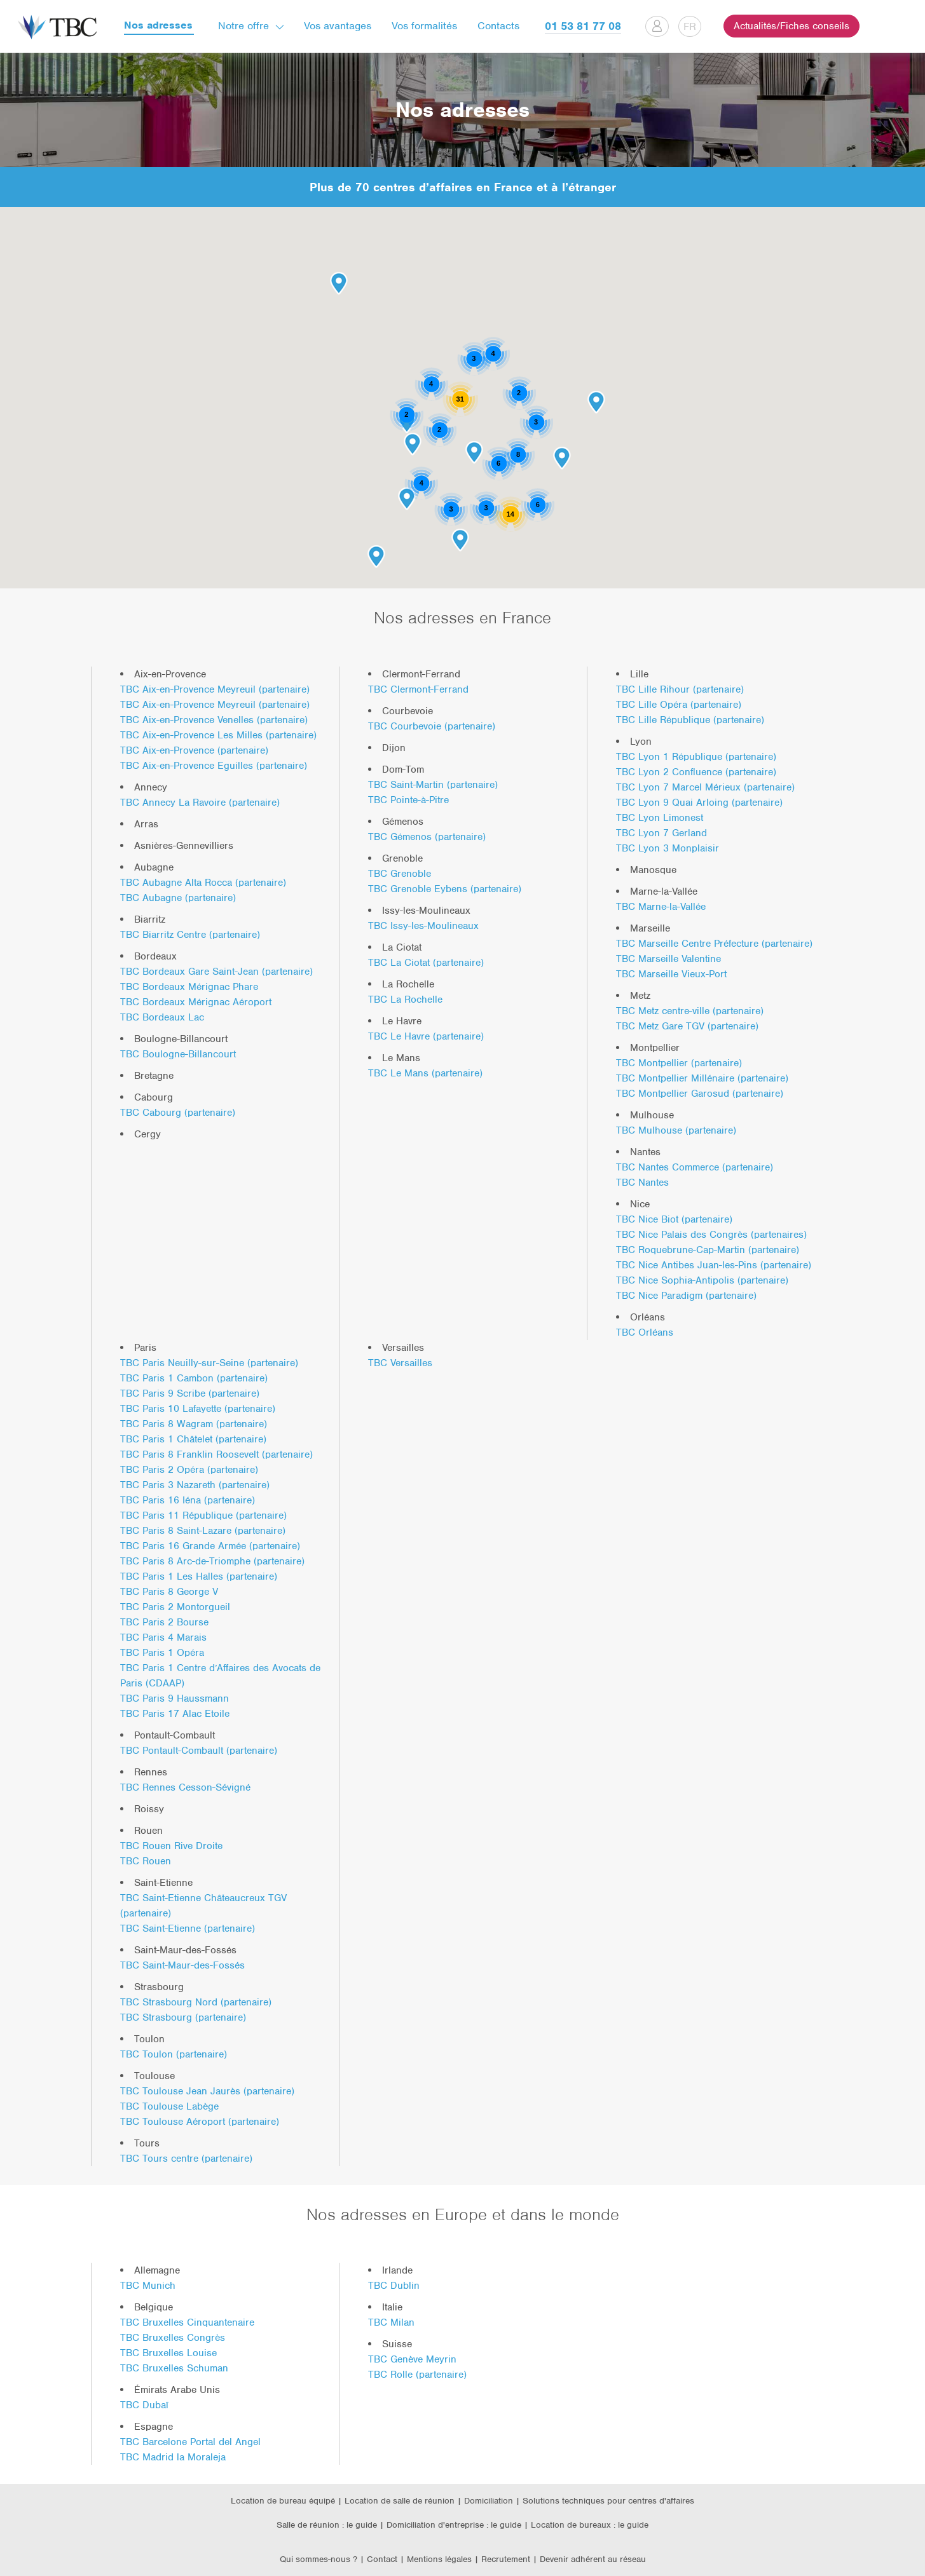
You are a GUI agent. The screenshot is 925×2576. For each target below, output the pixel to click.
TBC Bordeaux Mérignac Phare (189, 986)
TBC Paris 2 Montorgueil (175, 1607)
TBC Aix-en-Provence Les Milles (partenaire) (218, 735)
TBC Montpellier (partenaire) (679, 1063)
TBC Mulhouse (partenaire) (676, 1130)
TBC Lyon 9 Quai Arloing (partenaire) (699, 802)
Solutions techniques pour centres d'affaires (608, 2500)
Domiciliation (488, 2500)
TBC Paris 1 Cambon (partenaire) (194, 1378)
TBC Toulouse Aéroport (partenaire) (199, 2121)
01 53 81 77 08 (583, 26)
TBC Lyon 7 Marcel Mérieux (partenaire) (705, 787)
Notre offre (243, 26)
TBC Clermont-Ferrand (418, 689)
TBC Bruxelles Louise (168, 2353)
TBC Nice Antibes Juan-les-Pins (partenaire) (713, 1265)
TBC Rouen (145, 1861)
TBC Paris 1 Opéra (162, 1652)
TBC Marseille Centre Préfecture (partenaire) (714, 943)
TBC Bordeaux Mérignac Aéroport (195, 1002)
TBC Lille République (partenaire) (690, 720)
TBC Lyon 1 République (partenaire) (696, 756)
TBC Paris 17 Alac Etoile (175, 1713)
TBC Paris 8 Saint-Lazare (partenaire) (202, 1530)
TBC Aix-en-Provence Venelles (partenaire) (214, 720)
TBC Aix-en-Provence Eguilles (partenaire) (213, 765)
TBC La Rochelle (405, 999)
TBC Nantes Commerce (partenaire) (694, 1167)
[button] (412, 444)
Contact (382, 2559)
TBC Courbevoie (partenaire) (431, 726)
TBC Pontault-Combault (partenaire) (198, 1750)
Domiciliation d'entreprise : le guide (454, 2524)
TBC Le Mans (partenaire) (425, 1073)
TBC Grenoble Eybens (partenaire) (444, 889)
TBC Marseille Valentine (668, 958)
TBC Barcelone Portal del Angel (190, 2442)
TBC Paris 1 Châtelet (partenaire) (193, 1439)
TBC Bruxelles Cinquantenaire (187, 2322)
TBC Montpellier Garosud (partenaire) (699, 1093)
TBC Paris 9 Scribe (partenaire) (189, 1393)
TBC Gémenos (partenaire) (427, 836)
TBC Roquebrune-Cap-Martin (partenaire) (707, 1250)
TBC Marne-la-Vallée (661, 906)
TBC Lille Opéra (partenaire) (678, 704)
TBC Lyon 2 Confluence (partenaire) (696, 772)
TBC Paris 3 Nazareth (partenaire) (195, 1485)
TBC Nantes (642, 1182)
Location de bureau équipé (283, 2500)
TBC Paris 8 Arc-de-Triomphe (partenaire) (212, 1561)
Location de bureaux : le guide (589, 2524)
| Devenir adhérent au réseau (589, 2559)
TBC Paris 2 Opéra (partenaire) (189, 1469)
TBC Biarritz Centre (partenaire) (190, 934)
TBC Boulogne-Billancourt (178, 1054)
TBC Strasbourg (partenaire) (183, 2017)
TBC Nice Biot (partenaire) (674, 1219)
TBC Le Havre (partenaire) (426, 1036)
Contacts (498, 26)
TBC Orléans (644, 1332)
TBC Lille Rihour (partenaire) (680, 689)
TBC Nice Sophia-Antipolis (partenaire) (702, 1280)
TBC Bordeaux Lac (162, 1017)
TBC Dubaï (144, 2405)
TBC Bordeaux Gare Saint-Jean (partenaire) (216, 971)
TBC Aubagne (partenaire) (178, 897)
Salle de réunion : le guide (327, 2524)
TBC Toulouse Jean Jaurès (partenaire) (207, 2091)
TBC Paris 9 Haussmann (174, 1698)
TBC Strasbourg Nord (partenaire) (195, 2002)
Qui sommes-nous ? (318, 2559)
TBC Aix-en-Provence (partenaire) (194, 750)
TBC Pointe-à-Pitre (408, 800)
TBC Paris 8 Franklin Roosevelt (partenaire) (216, 1454)
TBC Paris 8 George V (169, 1591)
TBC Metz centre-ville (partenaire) (690, 1011)
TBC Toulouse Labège (169, 2106)
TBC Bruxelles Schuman (174, 2368)
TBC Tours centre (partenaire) (186, 2158)
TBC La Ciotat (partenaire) (426, 962)
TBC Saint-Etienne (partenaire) (187, 1928)
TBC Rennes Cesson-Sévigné (185, 1787)
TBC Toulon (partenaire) (173, 2054)
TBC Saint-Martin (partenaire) (433, 784)
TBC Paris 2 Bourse (164, 1622)
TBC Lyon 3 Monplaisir (667, 848)
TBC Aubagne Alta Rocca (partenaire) (203, 882)
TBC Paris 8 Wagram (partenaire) (193, 1424)
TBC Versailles (400, 1363)
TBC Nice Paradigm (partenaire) (686, 1295)
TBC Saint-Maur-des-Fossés (182, 1965)
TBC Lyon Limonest (659, 817)
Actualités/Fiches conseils (791, 26)
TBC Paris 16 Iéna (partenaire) (187, 1500)
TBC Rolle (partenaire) (417, 2374)
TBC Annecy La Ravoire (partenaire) (200, 802)
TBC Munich (147, 2285)
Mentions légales (440, 2559)
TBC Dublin (394, 2285)
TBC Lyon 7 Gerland (661, 833)
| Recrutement (503, 2559)
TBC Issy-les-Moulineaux (423, 925)
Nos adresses (158, 25)
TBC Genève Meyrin (412, 2359)
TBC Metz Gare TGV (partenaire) (687, 1026)
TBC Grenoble (399, 873)
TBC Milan (391, 2322)
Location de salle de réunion (400, 2500)
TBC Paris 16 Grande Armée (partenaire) (210, 1546)
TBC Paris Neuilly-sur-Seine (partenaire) (209, 1363)
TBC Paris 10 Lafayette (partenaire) (197, 1408)
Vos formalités (424, 26)
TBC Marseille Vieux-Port (671, 974)
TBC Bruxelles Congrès (172, 2337)
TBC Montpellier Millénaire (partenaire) (702, 1078)
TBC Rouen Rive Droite (171, 1846)
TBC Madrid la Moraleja (173, 2457)
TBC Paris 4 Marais (163, 1637)
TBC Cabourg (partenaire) (177, 1112)
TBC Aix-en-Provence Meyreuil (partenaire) (215, 689)
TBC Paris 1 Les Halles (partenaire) (198, 1576)
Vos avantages (337, 26)
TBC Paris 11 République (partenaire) (203, 1515)
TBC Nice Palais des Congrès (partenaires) (711, 1234)
